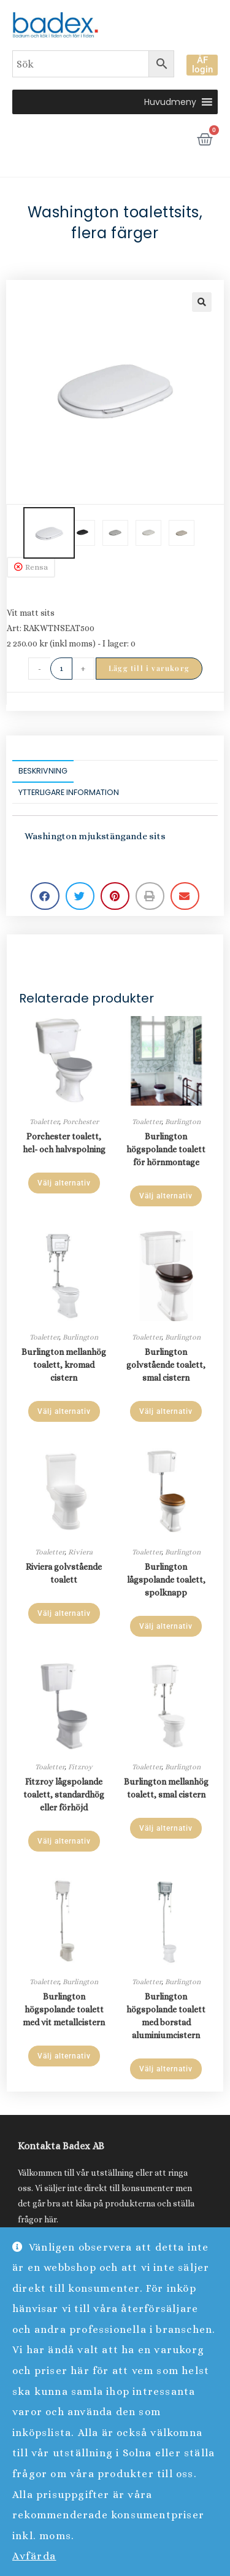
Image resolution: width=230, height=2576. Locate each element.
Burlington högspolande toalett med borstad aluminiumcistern (165, 2016)
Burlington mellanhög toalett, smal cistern (166, 1788)
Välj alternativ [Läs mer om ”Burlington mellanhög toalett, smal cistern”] (166, 1828)
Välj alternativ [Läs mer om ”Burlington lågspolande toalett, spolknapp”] (166, 1626)
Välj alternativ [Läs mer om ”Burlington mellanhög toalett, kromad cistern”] (64, 1411)
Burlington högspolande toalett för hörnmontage (165, 1149)
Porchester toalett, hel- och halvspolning (64, 1142)
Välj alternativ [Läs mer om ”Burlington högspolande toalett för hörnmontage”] (166, 1196)
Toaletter (44, 1121)
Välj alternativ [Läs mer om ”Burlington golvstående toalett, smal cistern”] (166, 1411)
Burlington (183, 1121)
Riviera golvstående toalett (64, 1573)
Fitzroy (80, 1767)
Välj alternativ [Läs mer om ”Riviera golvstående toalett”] (64, 1613)
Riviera (80, 1552)
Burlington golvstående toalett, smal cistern (165, 1365)
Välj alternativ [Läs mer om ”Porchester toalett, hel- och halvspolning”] (64, 1183)
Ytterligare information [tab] (68, 792)
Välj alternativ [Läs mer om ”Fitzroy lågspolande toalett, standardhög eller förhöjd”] (64, 1841)
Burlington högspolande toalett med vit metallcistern (64, 2009)
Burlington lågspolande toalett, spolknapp (166, 1579)
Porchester (81, 1121)
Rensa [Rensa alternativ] (36, 567)
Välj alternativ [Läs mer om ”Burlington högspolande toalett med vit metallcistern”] (64, 2056)
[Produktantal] (61, 669)
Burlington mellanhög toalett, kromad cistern (63, 1365)
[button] (170, 102)
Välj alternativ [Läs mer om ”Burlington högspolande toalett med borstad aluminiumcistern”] (166, 2069)
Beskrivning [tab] (42, 771)
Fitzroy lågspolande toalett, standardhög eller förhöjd (63, 1794)
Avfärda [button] (34, 2556)
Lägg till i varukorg (149, 668)
